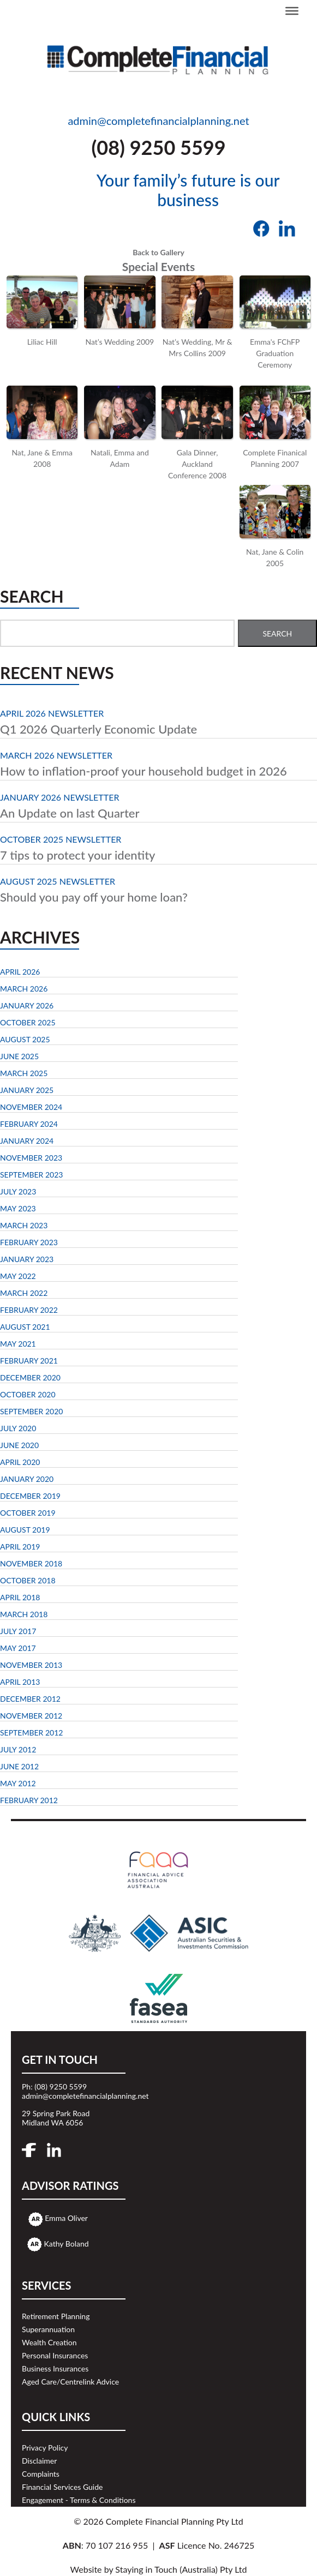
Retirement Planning (55, 2316)
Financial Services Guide (62, 2486)
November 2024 (31, 1107)
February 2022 (29, 1309)
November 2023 (31, 1157)
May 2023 (18, 1208)
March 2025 (23, 1073)
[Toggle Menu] (291, 11)
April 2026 (20, 971)
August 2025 (25, 1039)
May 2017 (18, 1648)
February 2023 (29, 1242)
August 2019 (25, 1529)
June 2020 (19, 1445)
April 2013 (20, 1681)
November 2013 (31, 1665)
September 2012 (31, 1732)
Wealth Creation (49, 2342)
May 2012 (18, 1783)
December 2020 (30, 1377)
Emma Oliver (66, 2218)
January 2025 (26, 1090)
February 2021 (29, 1360)
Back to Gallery (158, 252)
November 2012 (31, 1715)
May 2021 (18, 1343)
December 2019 (30, 1495)
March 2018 (23, 1614)
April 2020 (20, 1462)
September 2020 (31, 1411)
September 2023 (31, 1174)
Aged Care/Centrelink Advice (70, 2381)
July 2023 (18, 1191)
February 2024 (29, 1123)
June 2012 (19, 1766)
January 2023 (26, 1259)
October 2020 (28, 1394)
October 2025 (28, 1022)
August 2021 (25, 1326)
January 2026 (26, 1005)
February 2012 (29, 1800)
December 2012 (30, 1698)
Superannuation (48, 2329)
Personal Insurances (55, 2355)
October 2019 (28, 1512)
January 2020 (26, 1479)
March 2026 (23, 988)
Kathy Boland (66, 2243)
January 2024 (26, 1140)
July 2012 (18, 1749)
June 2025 (19, 1056)
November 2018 (31, 1563)
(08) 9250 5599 (158, 147)
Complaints (40, 2473)
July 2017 (18, 1631)
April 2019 (20, 1546)
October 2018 (28, 1580)
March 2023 (23, 1225)
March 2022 (23, 1293)
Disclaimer (39, 2460)
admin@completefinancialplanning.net (158, 120)
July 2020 (18, 1428)
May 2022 (18, 1276)
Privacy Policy (45, 2447)
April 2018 (20, 1597)
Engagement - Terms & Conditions (78, 2500)
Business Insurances (55, 2368)
